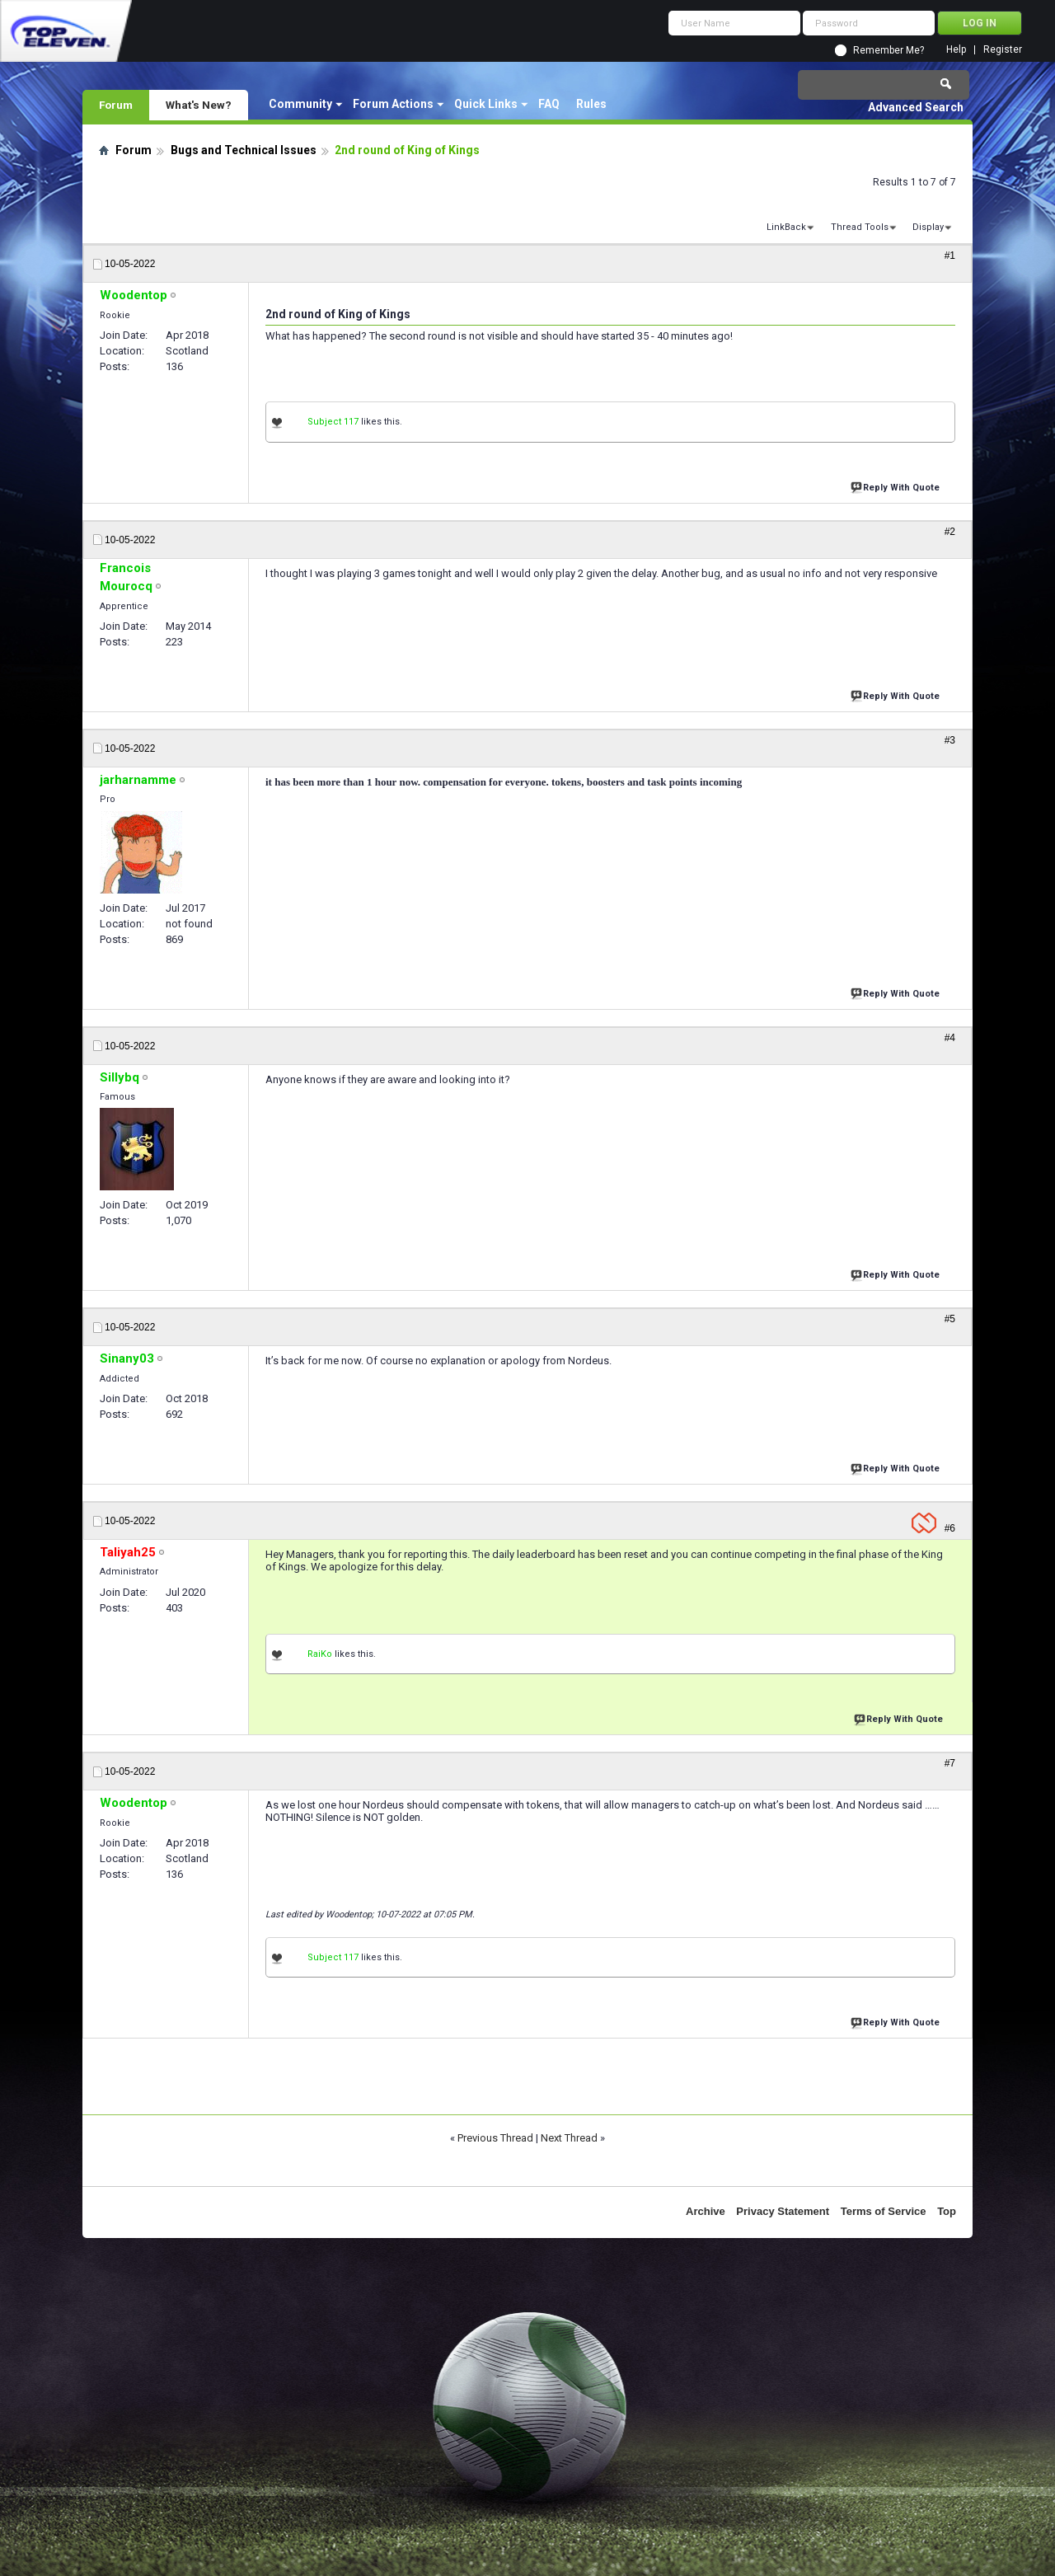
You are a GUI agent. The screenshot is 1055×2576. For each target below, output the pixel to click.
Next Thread (569, 2138)
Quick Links (486, 103)
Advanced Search (916, 107)
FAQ (549, 103)
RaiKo (319, 1654)
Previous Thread (495, 2138)
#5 (950, 1319)
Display (928, 227)
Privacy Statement (782, 2211)
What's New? (199, 104)
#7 (950, 1763)
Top (946, 2211)
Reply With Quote (897, 486)
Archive (705, 2211)
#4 (950, 1038)
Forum (116, 104)
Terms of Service (883, 2211)
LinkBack (786, 227)
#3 (950, 740)
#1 (950, 255)
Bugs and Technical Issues (243, 150)
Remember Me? (888, 50)
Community (300, 103)
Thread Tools (860, 227)
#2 (950, 531)
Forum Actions (393, 103)
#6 (950, 1528)
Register (1002, 49)
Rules (591, 103)
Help (956, 49)
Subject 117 (333, 421)
